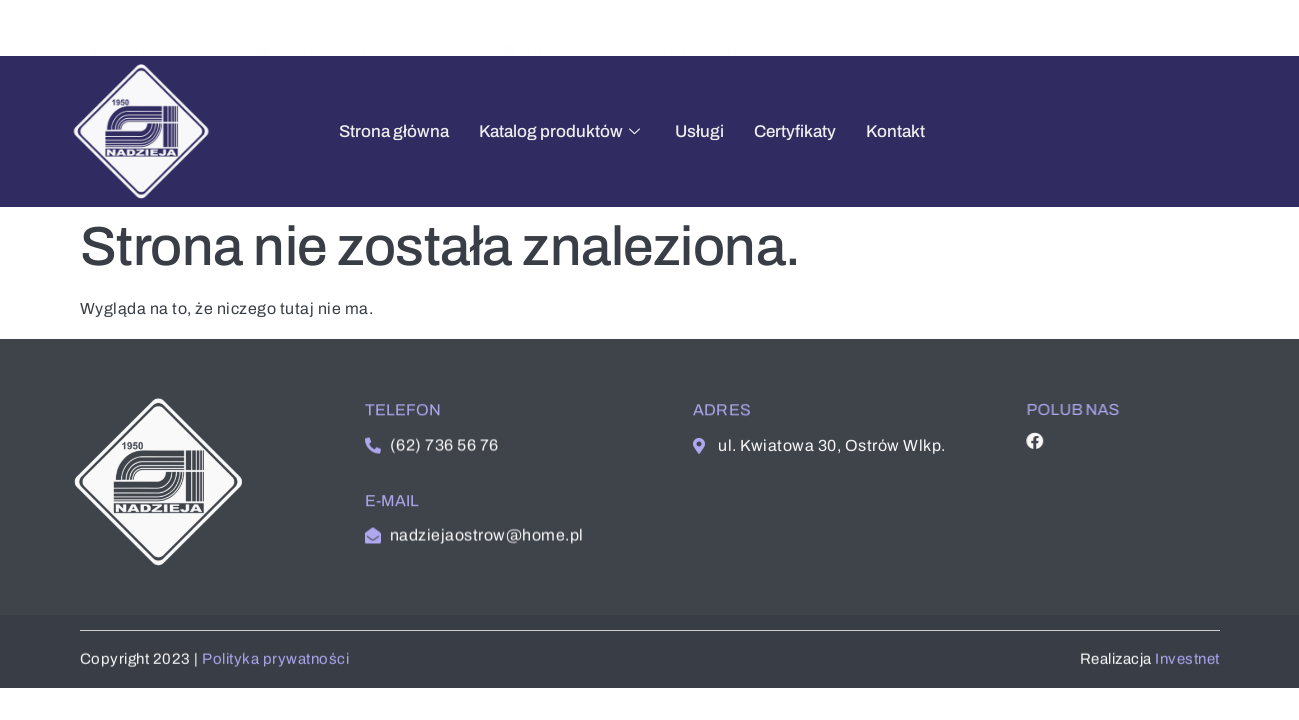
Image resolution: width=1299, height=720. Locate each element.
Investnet (1187, 664)
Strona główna (369, 131)
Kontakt (870, 131)
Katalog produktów (537, 131)
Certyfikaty (770, 131)
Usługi (674, 131)
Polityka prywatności (275, 664)
